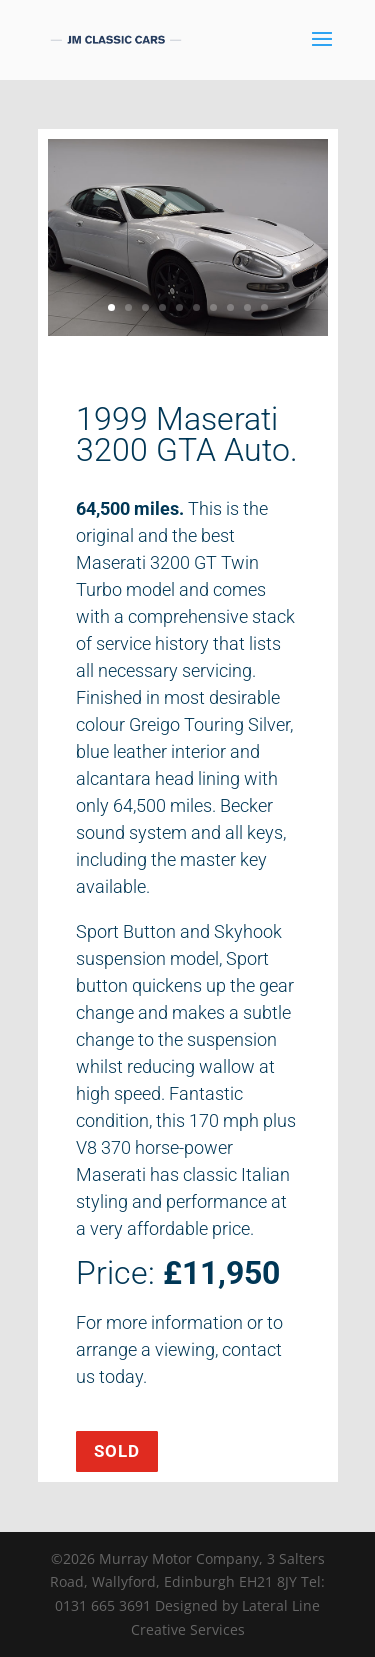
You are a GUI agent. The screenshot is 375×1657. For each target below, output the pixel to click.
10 (264, 307)
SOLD (117, 1451)
